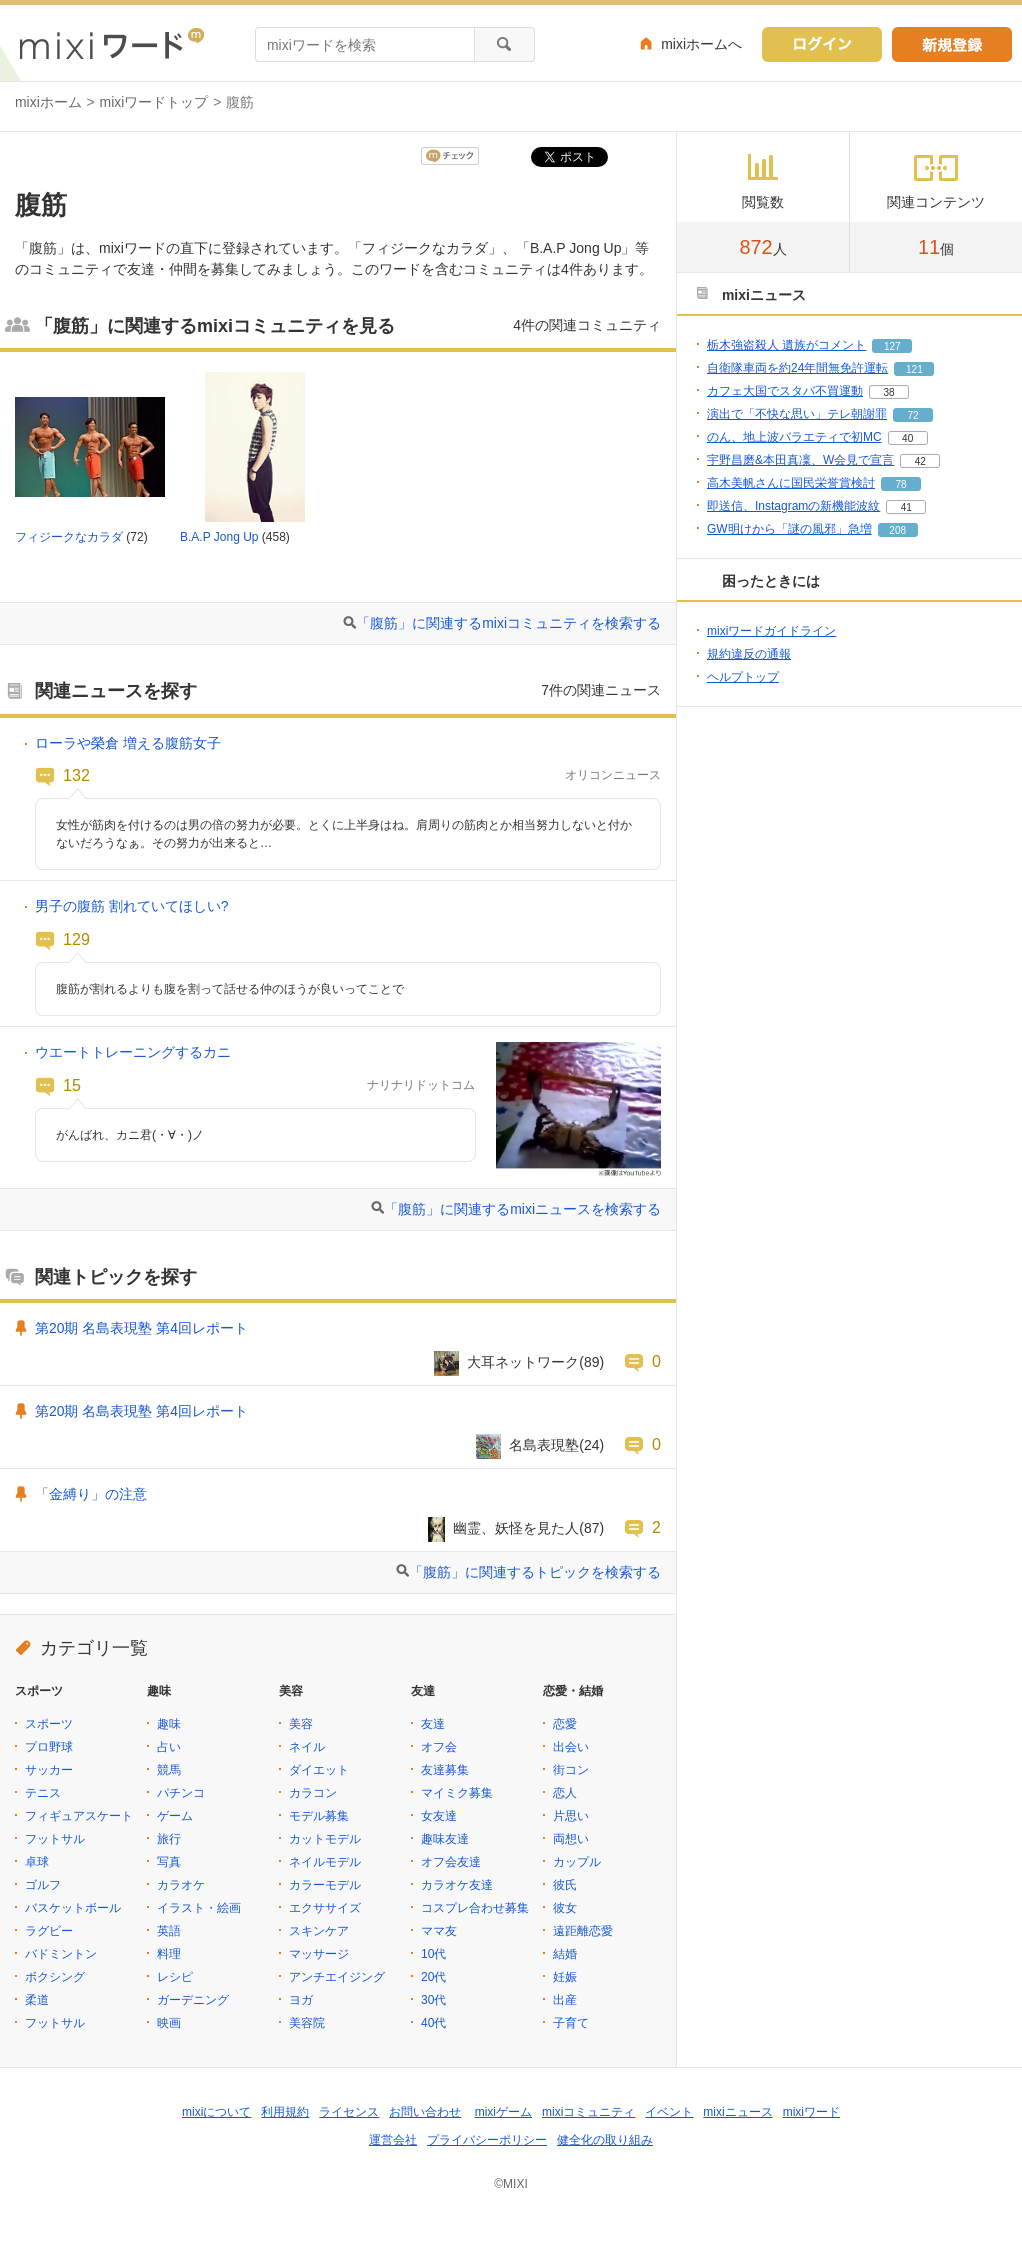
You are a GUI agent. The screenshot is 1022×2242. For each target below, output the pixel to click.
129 (76, 939)
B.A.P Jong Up (219, 537)
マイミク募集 (457, 1793)
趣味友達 (445, 1839)
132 (76, 775)
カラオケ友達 (457, 1885)
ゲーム (175, 1816)
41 (906, 507)
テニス (43, 1793)
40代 (433, 2023)
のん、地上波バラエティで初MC (794, 437)
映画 (169, 2023)
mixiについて (216, 2112)
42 (920, 461)
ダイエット (319, 1770)
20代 (433, 1977)
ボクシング (55, 1977)
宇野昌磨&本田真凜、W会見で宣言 (800, 460)
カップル (577, 1862)
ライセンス (349, 2112)
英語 (169, 1931)
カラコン (313, 1793)
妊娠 (565, 1977)
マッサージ (319, 1954)
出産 (565, 2000)
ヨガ (301, 2000)
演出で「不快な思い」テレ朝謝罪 (797, 414)
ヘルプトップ (743, 677)
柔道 (37, 2000)
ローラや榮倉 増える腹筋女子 (128, 743)
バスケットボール (73, 1908)
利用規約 (285, 2112)
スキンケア (319, 1931)
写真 (169, 1862)
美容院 (307, 2023)
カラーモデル (325, 1885)
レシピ (175, 1977)
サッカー (49, 1770)
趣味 (169, 1724)
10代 (433, 1954)
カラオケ (181, 1885)
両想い (571, 1839)
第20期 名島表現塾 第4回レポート (141, 1328)
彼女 (565, 1908)
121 (914, 369)
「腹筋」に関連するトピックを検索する (535, 1572)
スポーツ (49, 1724)
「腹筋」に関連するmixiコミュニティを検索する (508, 623)
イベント (669, 2112)
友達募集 (445, 1770)
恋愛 (565, 1724)
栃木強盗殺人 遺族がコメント (786, 345)
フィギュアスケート (79, 1816)
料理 (169, 1954)
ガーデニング (193, 2000)
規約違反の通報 (749, 654)
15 (72, 1085)
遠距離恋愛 (583, 1931)
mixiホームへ (701, 44)
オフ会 (439, 1747)
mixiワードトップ (154, 102)
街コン (571, 1770)
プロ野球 (49, 1747)
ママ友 (439, 1931)
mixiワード (811, 2112)
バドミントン (61, 1954)
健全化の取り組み (605, 2140)
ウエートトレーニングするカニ (133, 1052)
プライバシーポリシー (487, 2140)
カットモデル (325, 1839)
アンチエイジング (337, 1977)
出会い (571, 1747)
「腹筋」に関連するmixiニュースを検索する (522, 1209)
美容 (301, 1724)
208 (897, 530)
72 (912, 415)
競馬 (169, 1770)
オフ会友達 (451, 1862)
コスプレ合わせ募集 (475, 1908)
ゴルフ (43, 1885)
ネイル (307, 1747)
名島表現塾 (544, 1445)
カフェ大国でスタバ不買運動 (785, 391)
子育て (571, 2023)
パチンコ (181, 1793)
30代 (433, 2000)
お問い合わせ (425, 2112)
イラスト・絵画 (199, 1908)
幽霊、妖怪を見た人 (516, 1528)
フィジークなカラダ (69, 537)
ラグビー (49, 1931)
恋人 (565, 1793)
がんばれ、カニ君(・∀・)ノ (130, 1135)
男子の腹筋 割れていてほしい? (132, 906)
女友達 (439, 1816)
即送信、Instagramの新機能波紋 (793, 506)
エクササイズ (325, 1908)
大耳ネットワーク (523, 1362)
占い (169, 1747)
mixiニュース (737, 2112)
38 (888, 392)
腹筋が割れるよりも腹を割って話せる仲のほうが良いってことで (230, 989)
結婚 (565, 1954)
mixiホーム (48, 102)
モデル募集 (319, 1816)
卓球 (37, 1862)
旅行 (169, 1839)
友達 (433, 1724)
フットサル (55, 1839)
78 (900, 484)
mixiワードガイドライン (771, 631)
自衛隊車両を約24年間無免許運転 (797, 368)
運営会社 (393, 2140)
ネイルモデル (325, 1862)
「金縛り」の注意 (91, 1494)
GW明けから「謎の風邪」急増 (789, 529)
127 (892, 346)
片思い (571, 1816)
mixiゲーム (503, 2112)
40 (907, 438)
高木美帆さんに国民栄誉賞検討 (791, 483)
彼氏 (565, 1885)
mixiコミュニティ (588, 2112)
